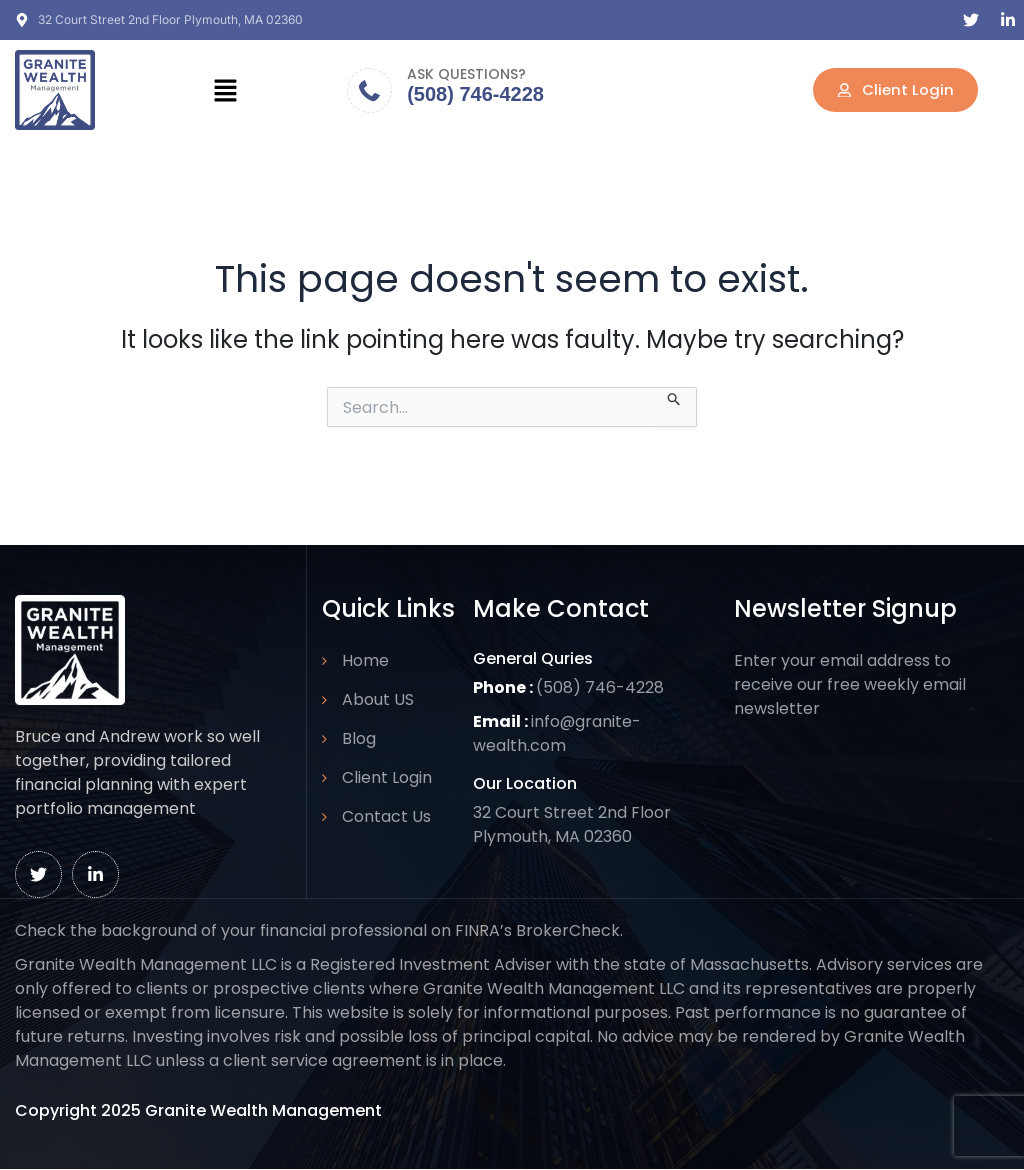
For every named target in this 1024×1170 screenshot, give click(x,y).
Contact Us (386, 816)
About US (378, 699)
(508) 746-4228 (475, 94)
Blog (359, 738)
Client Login (387, 777)
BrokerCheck (568, 930)
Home (365, 660)
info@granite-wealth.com (557, 733)
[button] (225, 90)
